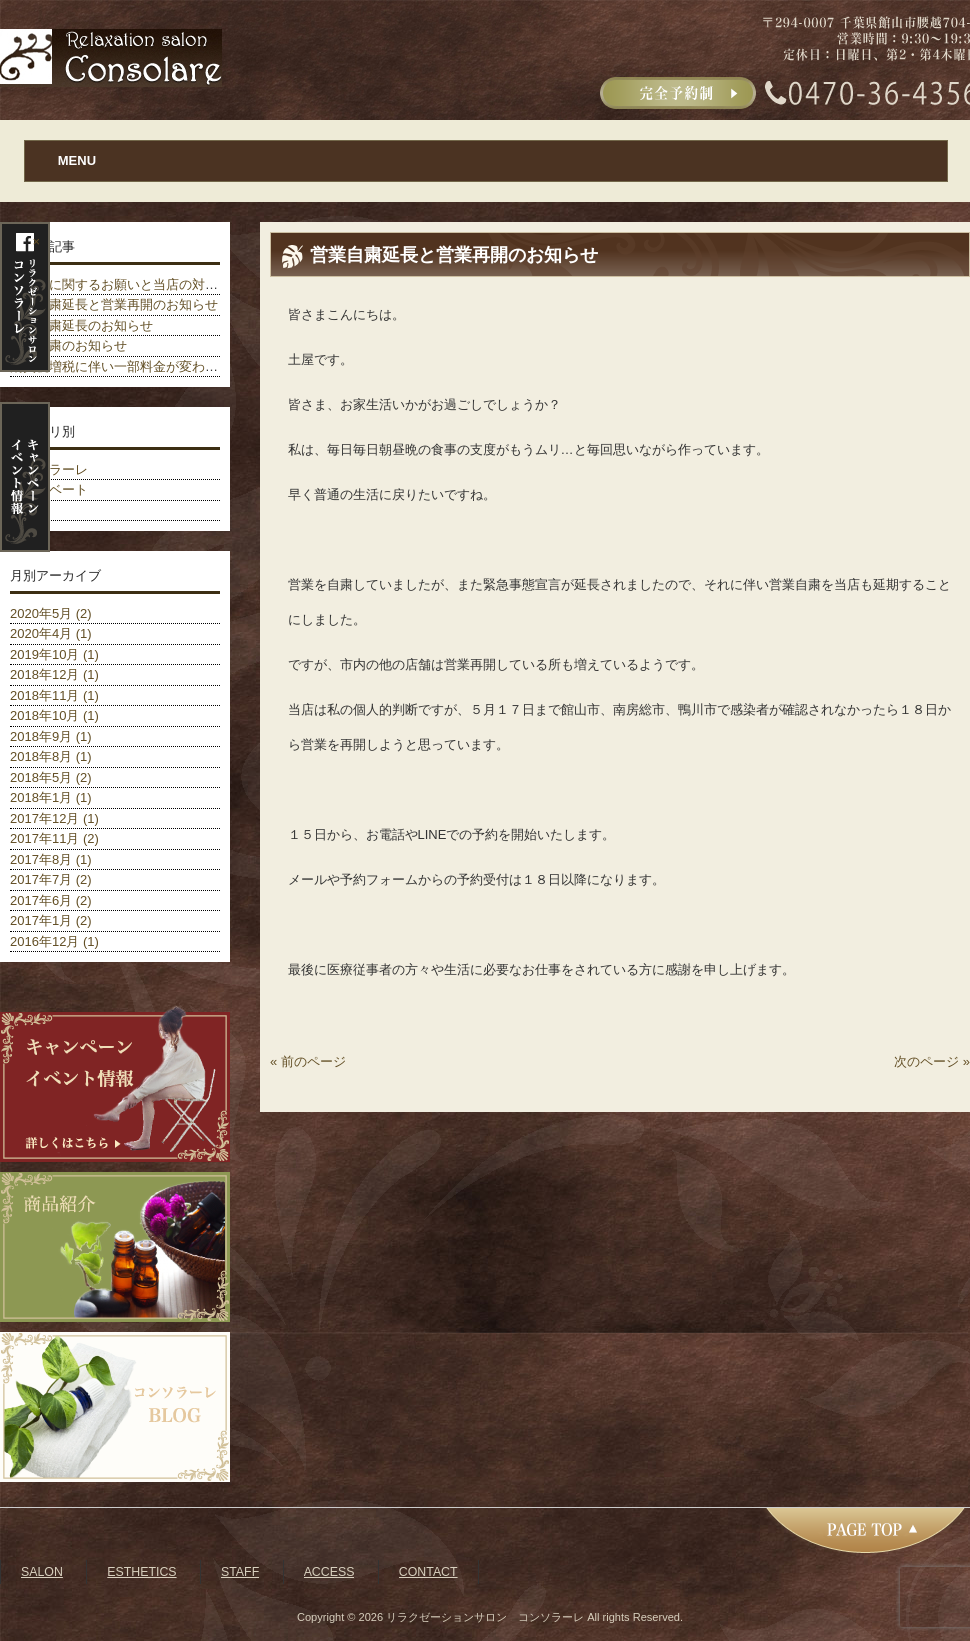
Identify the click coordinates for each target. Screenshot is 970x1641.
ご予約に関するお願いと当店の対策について (140, 284)
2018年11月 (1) (54, 695)
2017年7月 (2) (51, 879)
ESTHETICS (141, 1572)
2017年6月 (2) (51, 900)
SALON (42, 1572)
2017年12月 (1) (54, 818)
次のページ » (932, 1061)
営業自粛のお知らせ (68, 345)
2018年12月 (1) (54, 674)
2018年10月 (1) (54, 715)
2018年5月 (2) (51, 777)
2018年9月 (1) (51, 736)
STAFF (240, 1572)
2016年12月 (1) (54, 941)
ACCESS (329, 1572)
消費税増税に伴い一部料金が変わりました (133, 366)
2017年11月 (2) (54, 838)
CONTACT (428, 1572)
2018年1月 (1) (51, 797)
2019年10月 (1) (54, 654)
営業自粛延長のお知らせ (81, 325)
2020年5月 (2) (51, 613)
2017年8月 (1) (51, 859)
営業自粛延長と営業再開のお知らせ (114, 304)
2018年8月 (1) (51, 756)
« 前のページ (308, 1061)
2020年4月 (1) (51, 633)
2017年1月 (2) (51, 920)
